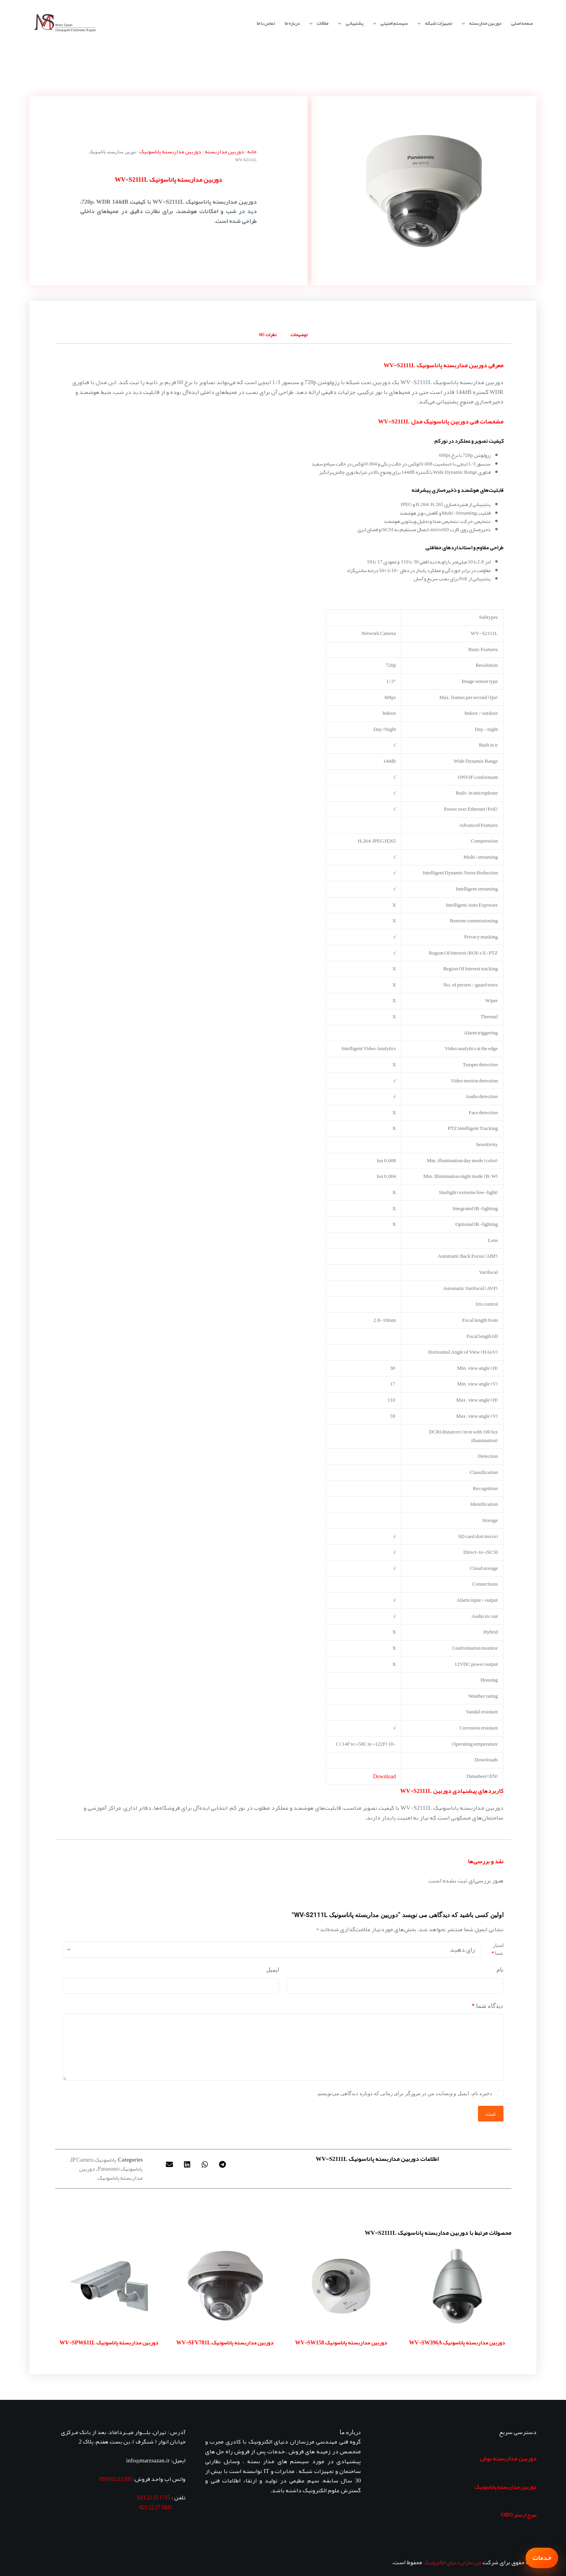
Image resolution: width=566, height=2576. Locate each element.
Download (384, 1776)
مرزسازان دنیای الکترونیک (452, 2562)
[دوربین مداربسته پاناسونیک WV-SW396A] (457, 2285)
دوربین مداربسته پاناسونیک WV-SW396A (457, 2342)
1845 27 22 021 (156, 2507)
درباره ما (292, 23)
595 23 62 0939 (115, 2478)
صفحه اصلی (522, 23)
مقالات (317, 23)
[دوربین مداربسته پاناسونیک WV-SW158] (341, 2285)
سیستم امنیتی (389, 23)
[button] (223, 2164)
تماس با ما (266, 23)
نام (500, 1969)
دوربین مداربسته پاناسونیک (170, 151)
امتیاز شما (497, 1949)
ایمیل (272, 1969)
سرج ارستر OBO (519, 2514)
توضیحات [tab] (298, 334)
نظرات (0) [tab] (267, 334)
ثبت (491, 2114)
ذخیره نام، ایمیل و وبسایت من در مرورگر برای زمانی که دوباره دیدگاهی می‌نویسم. (404, 2093)
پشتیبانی (349, 23)
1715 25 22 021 (154, 2497)
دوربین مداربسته (480, 23)
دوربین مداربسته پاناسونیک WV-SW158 (341, 2342)
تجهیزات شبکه (433, 23)
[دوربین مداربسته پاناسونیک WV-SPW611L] (109, 2285)
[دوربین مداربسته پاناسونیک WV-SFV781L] (225, 2285)
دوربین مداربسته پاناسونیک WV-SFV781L (225, 2342)
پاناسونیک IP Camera (93, 2159)
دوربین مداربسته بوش (508, 2458)
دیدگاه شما (488, 2006)
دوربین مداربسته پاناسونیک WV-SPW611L (109, 2342)
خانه (252, 151)
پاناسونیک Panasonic (120, 2168)
